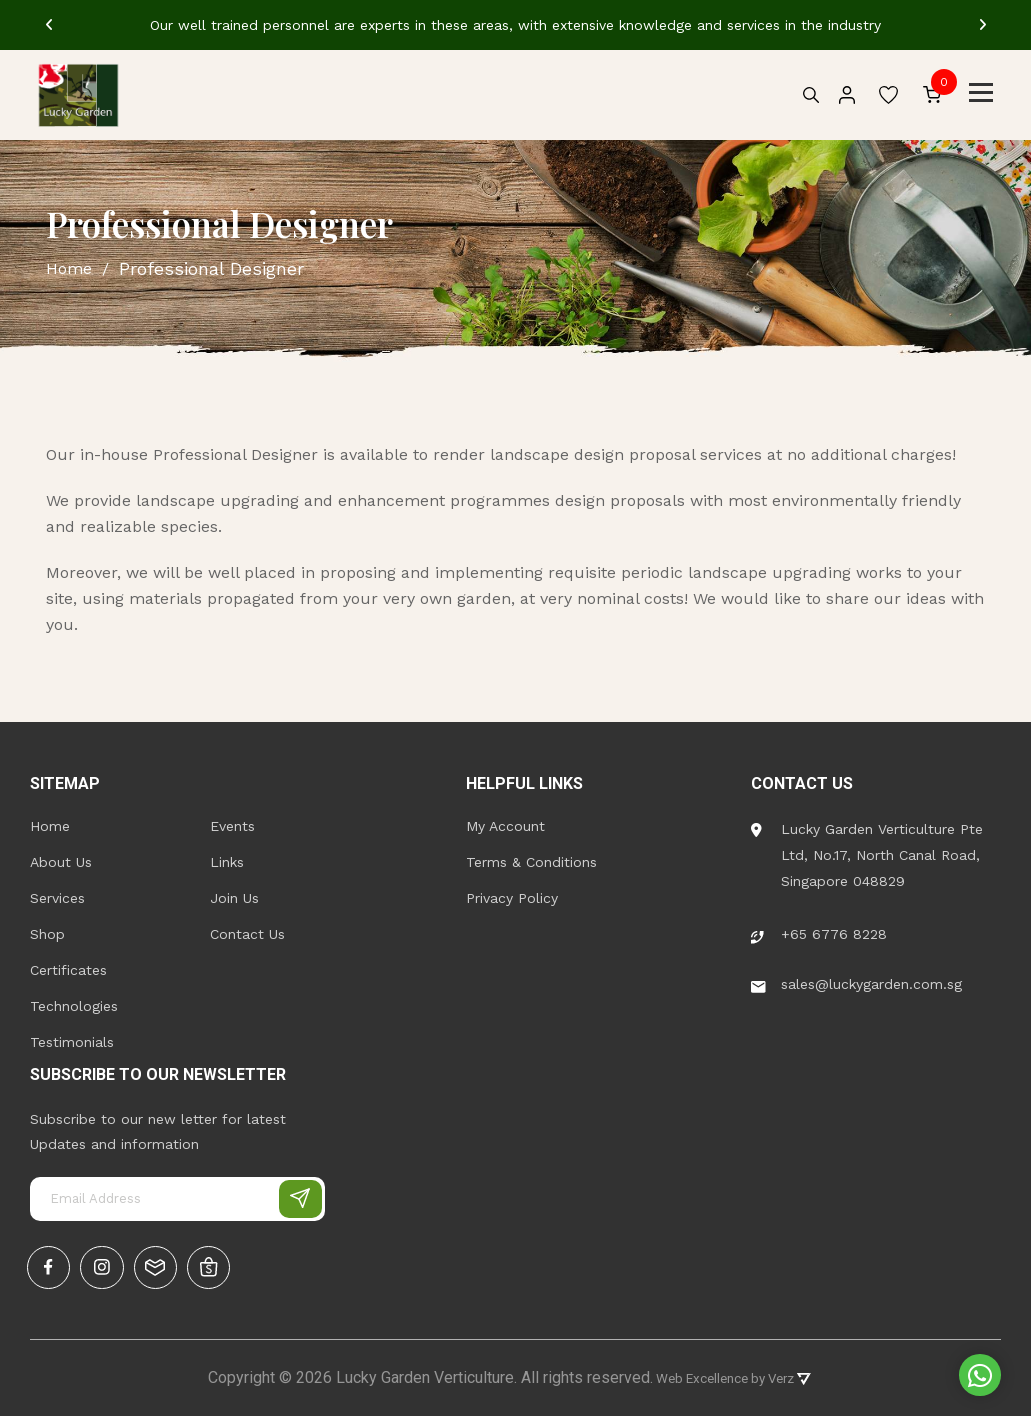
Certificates (68, 966)
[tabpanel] (516, 25)
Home (50, 822)
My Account (505, 822)
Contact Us (247, 930)
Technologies (74, 1002)
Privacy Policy (512, 894)
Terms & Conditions (531, 858)
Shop (47, 930)
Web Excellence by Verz (732, 1378)
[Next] (982, 25)
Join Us (234, 894)
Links (227, 858)
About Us (61, 858)
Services (57, 894)
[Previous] (49, 25)
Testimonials (72, 1038)
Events (232, 822)
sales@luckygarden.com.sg (856, 980)
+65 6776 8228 (819, 930)
